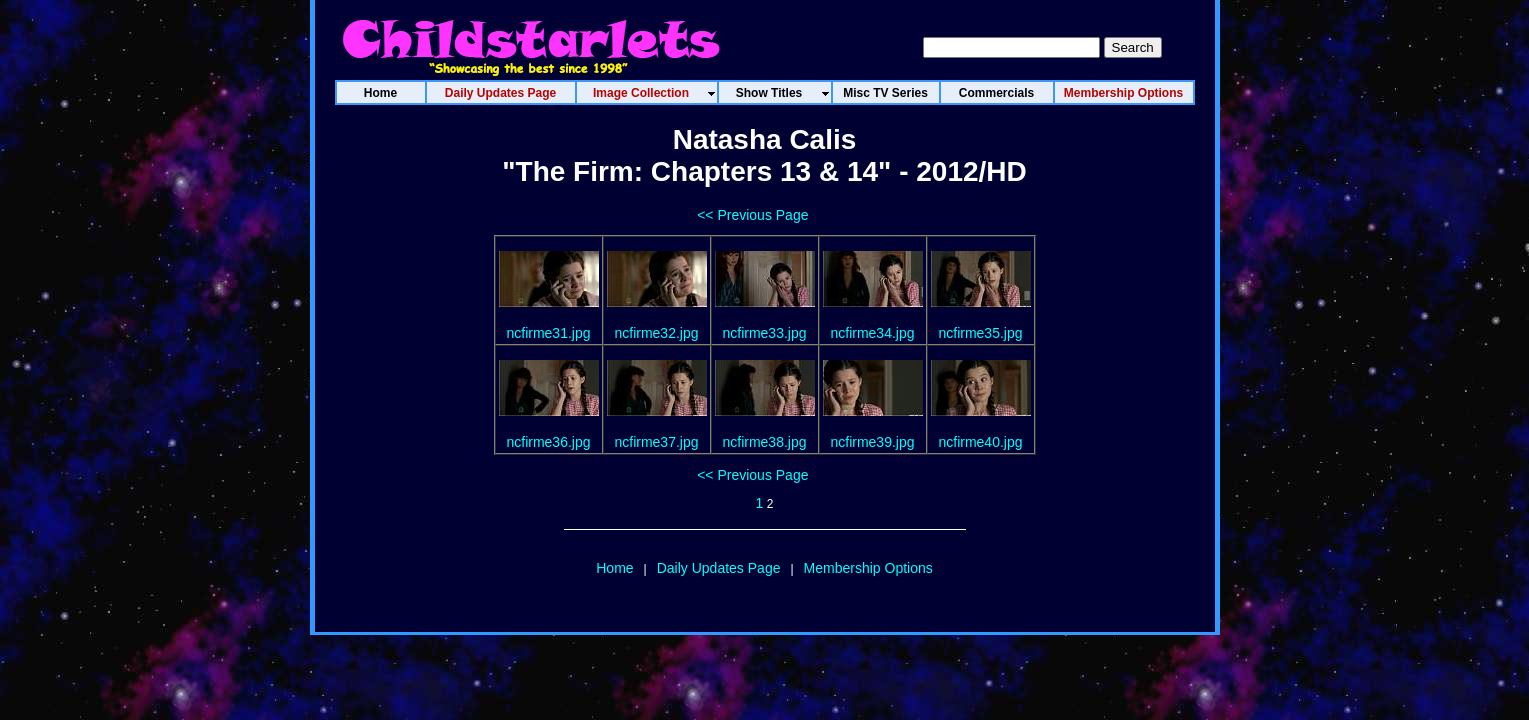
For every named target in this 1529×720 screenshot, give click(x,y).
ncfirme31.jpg (548, 333)
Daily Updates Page (719, 568)
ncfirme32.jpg (656, 333)
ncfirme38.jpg (764, 442)
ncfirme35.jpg (980, 333)
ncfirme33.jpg (764, 333)
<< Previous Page (752, 215)
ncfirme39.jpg (872, 442)
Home (614, 568)
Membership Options (868, 568)
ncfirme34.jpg (872, 333)
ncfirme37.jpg (656, 442)
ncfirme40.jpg (980, 442)
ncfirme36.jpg (548, 442)
